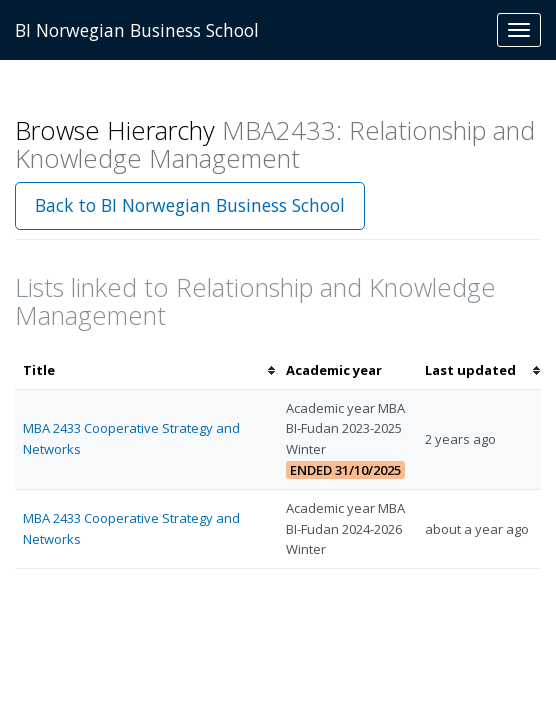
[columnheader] (146, 370)
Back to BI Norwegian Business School (190, 205)
